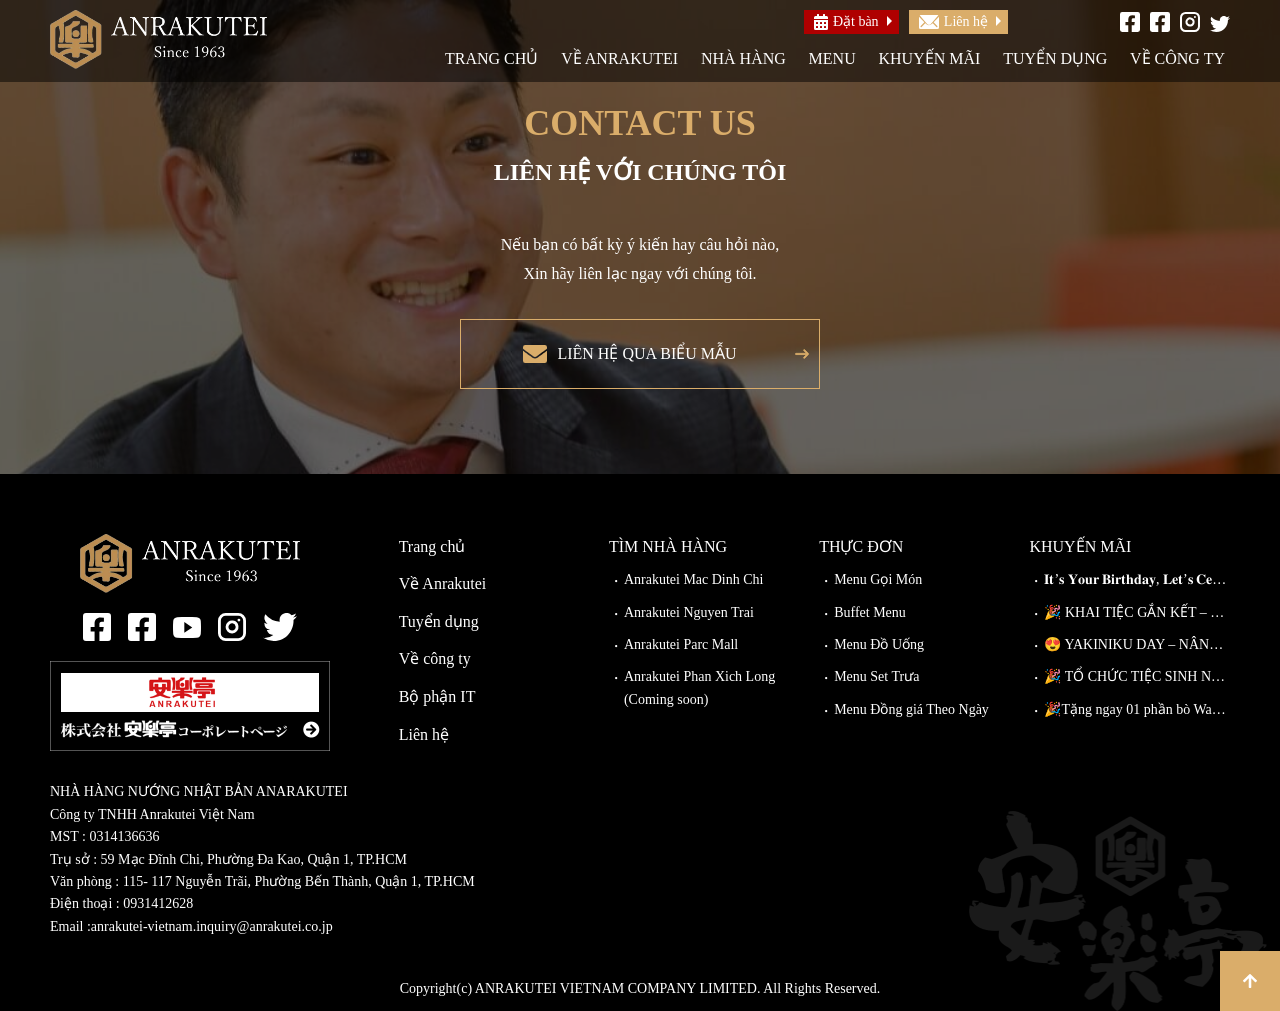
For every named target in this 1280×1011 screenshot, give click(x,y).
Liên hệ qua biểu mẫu (646, 353)
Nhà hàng (743, 58)
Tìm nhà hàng (668, 546)
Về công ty (1177, 58)
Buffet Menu (870, 612)
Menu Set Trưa (876, 676)
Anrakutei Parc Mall (681, 644)
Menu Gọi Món (878, 579)
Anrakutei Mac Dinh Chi (694, 579)
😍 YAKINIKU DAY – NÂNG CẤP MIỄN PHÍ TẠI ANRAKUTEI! (1137, 644)
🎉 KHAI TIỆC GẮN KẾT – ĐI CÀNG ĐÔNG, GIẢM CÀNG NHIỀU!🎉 (1137, 612)
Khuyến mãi (929, 58)
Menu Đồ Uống (879, 644)
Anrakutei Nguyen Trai (689, 612)
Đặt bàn (846, 22)
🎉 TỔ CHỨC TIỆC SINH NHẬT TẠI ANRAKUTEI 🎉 (1137, 676)
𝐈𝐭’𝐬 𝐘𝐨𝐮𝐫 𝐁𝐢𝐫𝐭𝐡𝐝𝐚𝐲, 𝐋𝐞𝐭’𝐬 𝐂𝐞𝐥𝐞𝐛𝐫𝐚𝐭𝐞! (1137, 579)
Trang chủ (491, 58)
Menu (832, 58)
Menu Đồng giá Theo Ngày (911, 709)
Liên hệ (953, 21)
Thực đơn (861, 546)
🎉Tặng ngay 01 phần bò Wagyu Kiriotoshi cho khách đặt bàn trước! (1137, 709)
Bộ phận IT (437, 696)
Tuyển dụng (1055, 58)
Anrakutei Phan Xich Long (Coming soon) (699, 687)
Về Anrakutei (619, 58)
